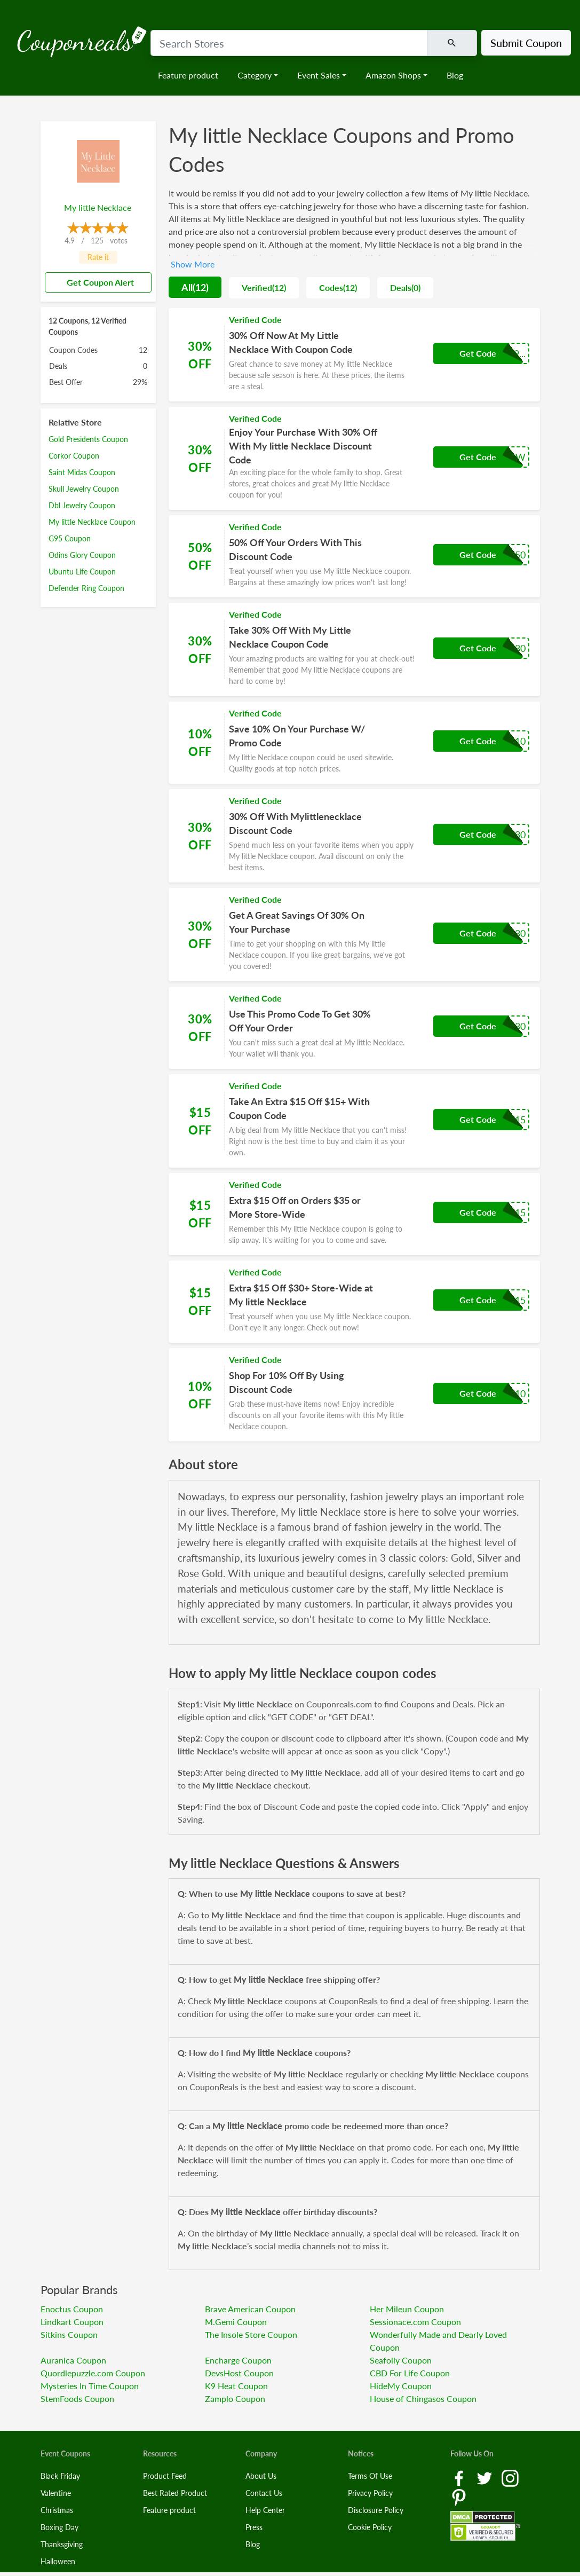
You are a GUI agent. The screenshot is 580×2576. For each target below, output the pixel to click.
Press (254, 2527)
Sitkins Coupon (69, 2334)
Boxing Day (59, 2527)
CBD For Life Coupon (410, 2373)
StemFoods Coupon (77, 2398)
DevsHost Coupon (239, 2373)
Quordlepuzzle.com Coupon (93, 2373)
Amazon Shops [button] (393, 75)
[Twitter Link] (485, 2477)
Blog (455, 75)
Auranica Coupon (73, 2360)
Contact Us (263, 2493)
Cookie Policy (370, 2527)
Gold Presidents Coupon (88, 439)
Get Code (477, 353)
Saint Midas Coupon (82, 472)
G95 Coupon (70, 538)
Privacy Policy (370, 2493)
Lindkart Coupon (72, 2322)
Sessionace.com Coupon (415, 2322)
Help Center (265, 2510)
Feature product (188, 75)
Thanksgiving (62, 2544)
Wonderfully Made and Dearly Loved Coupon (438, 2340)
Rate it (98, 257)
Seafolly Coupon (401, 2360)
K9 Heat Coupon (236, 2386)
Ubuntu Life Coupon (82, 571)
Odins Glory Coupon (82, 555)
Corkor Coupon (74, 455)
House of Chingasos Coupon (423, 2398)
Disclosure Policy (375, 2510)
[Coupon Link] (354, 354)
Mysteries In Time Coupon (90, 2386)
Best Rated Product (175, 2493)
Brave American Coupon (250, 2309)
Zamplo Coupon (235, 2398)
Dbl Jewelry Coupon (82, 505)
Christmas (57, 2510)
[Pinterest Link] (458, 2496)
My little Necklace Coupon (92, 521)
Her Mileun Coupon (407, 2309)
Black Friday (60, 2475)
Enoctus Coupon (72, 2309)
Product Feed (165, 2475)
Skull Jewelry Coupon (84, 488)
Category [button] (254, 75)
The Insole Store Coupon (251, 2334)
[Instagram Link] (510, 2477)
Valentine (56, 2493)
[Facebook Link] (460, 2477)
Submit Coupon (526, 42)
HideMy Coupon (401, 2386)
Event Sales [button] (318, 75)
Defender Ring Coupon (86, 588)
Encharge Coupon (238, 2360)
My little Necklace (97, 207)
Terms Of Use (370, 2475)
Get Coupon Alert (96, 282)
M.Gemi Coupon (236, 2322)
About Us (260, 2475)
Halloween (58, 2561)
